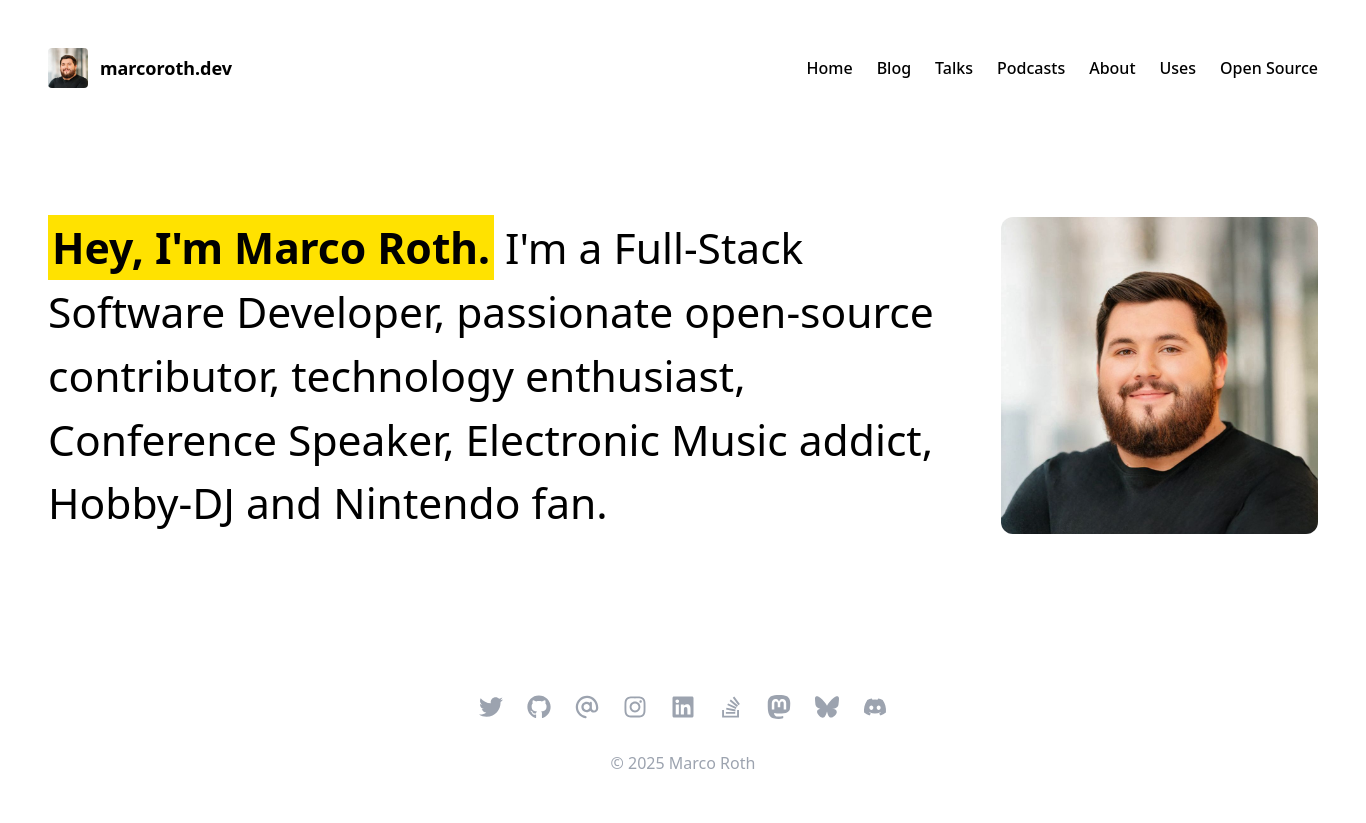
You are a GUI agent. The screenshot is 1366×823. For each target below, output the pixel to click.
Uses (1178, 68)
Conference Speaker (245, 439)
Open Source (1269, 68)
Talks (954, 68)
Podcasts (1031, 68)
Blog (894, 68)
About (1112, 68)
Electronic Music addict (693, 439)
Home (830, 68)
